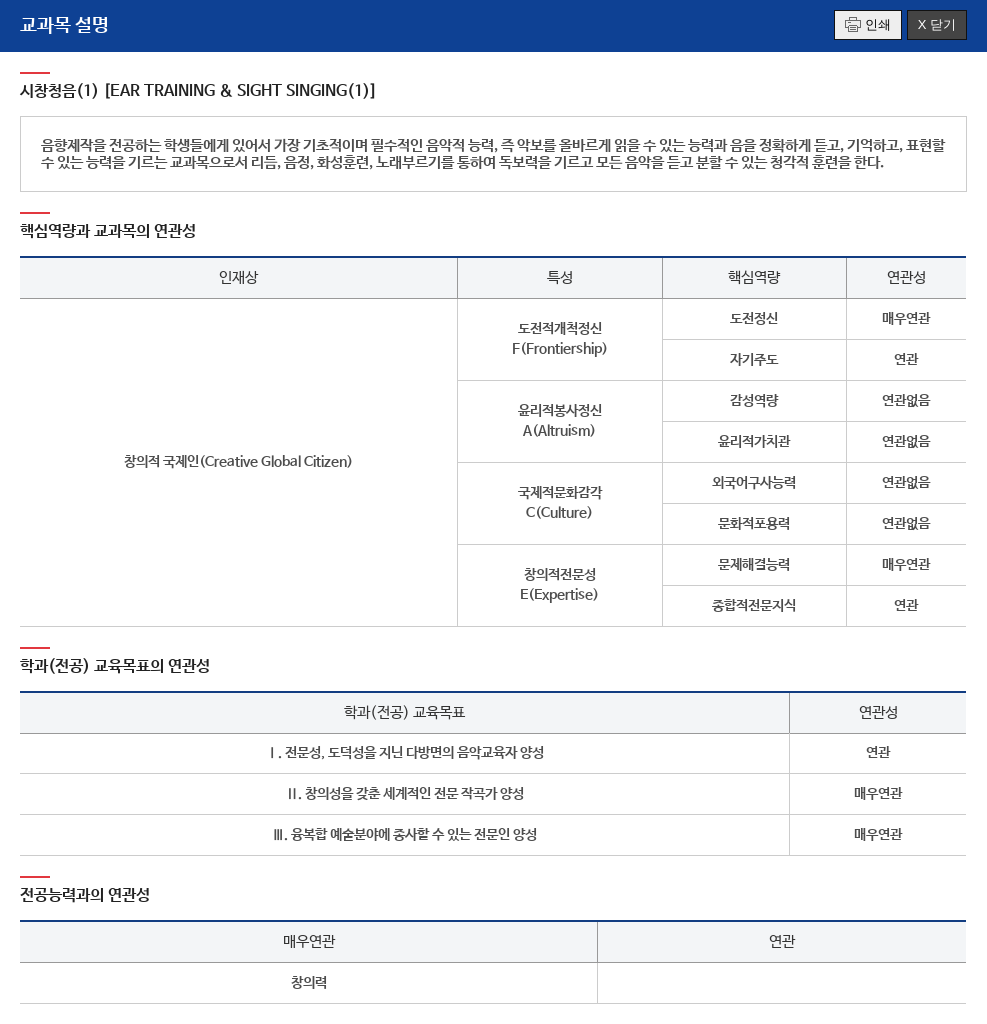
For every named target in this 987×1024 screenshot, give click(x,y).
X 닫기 (937, 24)
